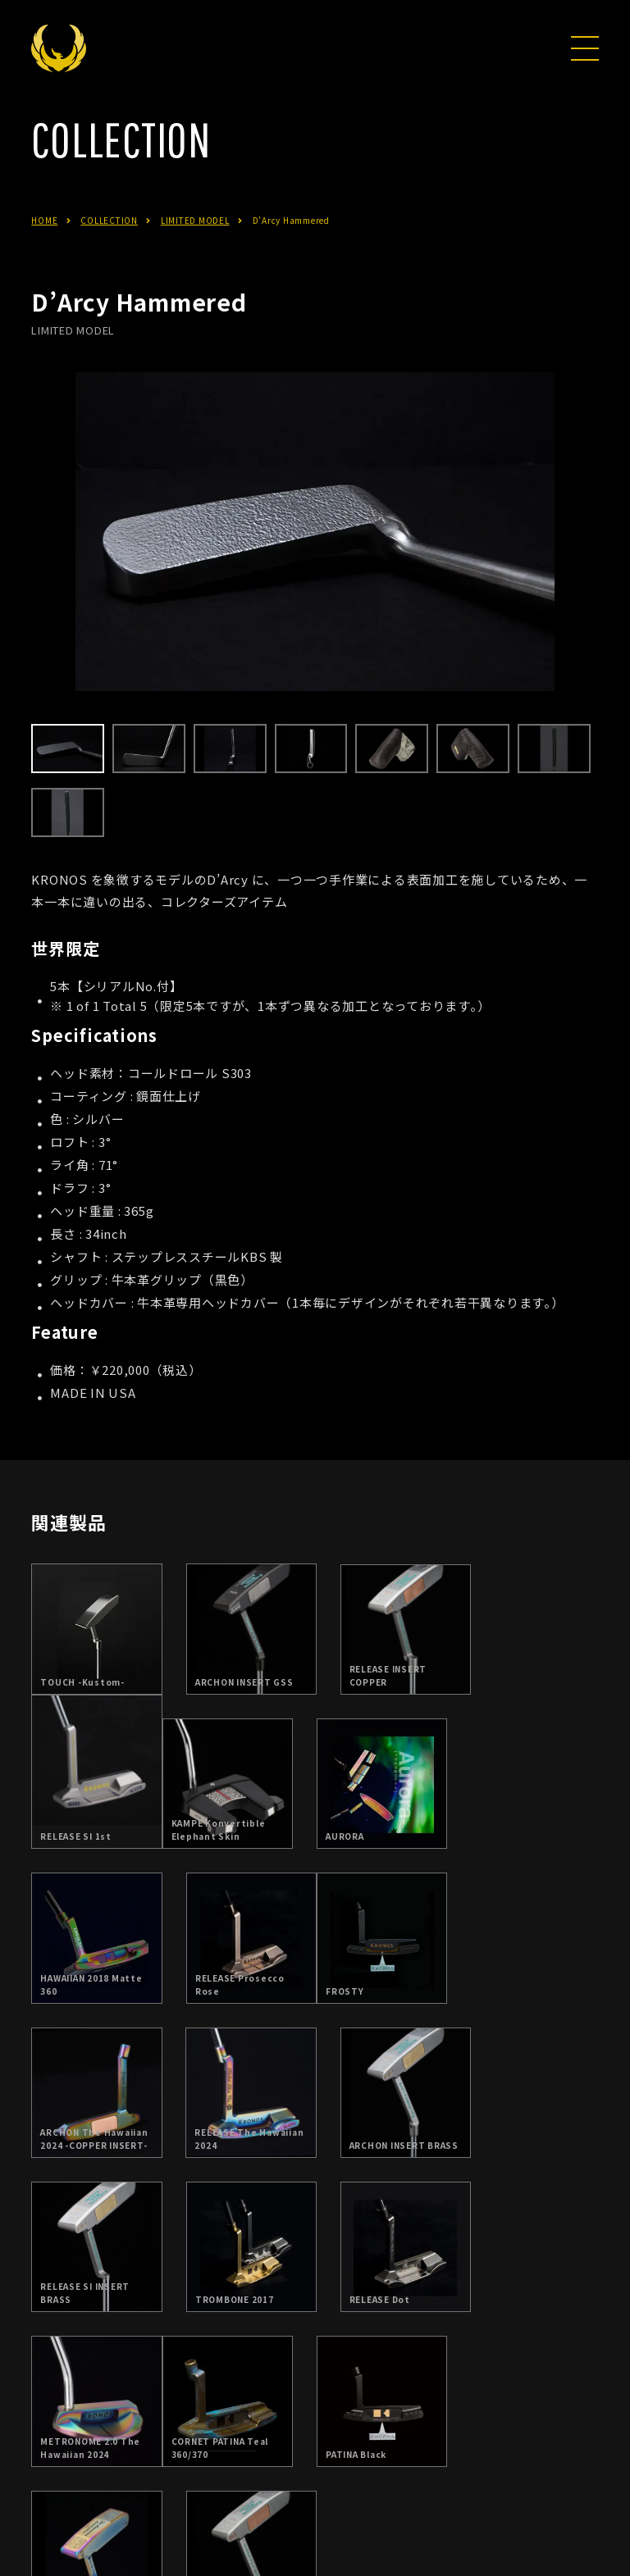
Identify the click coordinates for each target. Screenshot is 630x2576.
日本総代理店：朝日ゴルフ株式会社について (277, 2460)
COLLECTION (109, 244)
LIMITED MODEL (195, 244)
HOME (44, 244)
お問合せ (456, 2460)
